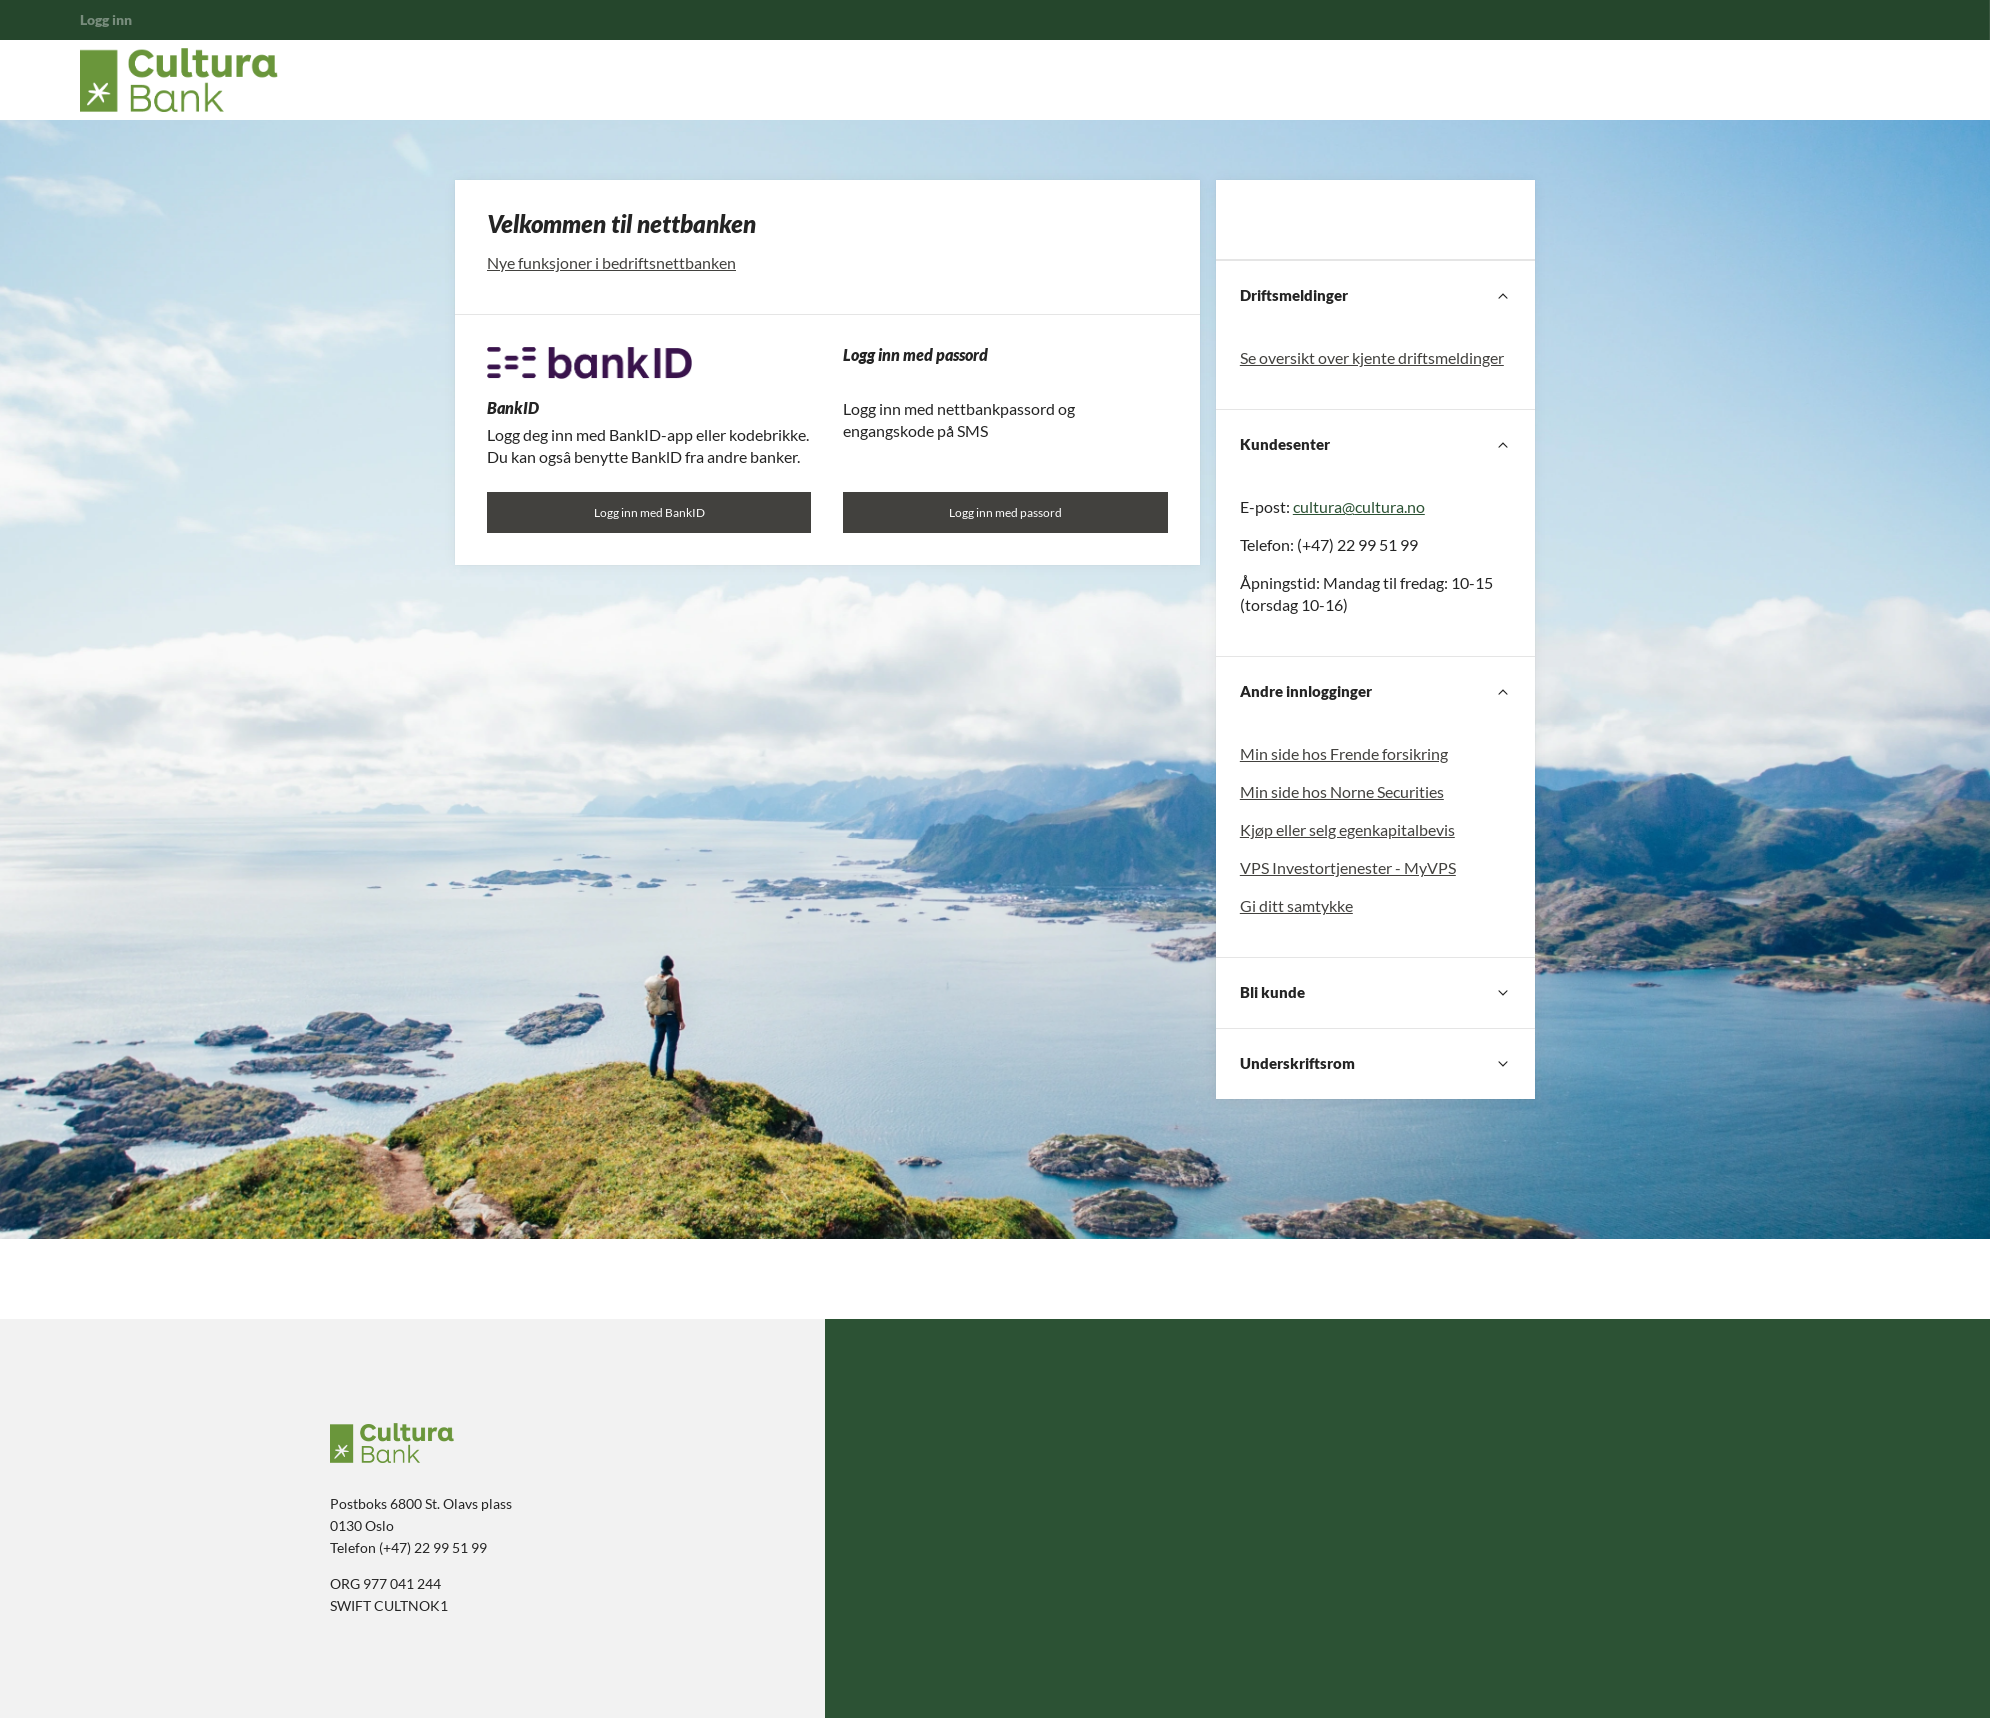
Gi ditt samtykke (1296, 905)
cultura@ (1324, 506)
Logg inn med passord (1005, 512)
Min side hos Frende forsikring (1344, 753)
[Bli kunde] (1375, 993)
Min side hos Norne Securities (1342, 791)
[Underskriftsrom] (1375, 1064)
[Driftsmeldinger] (1375, 296)
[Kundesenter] (1375, 445)
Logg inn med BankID (649, 512)
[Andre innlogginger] (1375, 692)
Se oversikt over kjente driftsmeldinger (1372, 357)
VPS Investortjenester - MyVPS (1348, 867)
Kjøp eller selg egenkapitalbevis (1347, 829)
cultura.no (1390, 506)
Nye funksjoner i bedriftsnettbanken (611, 262)
